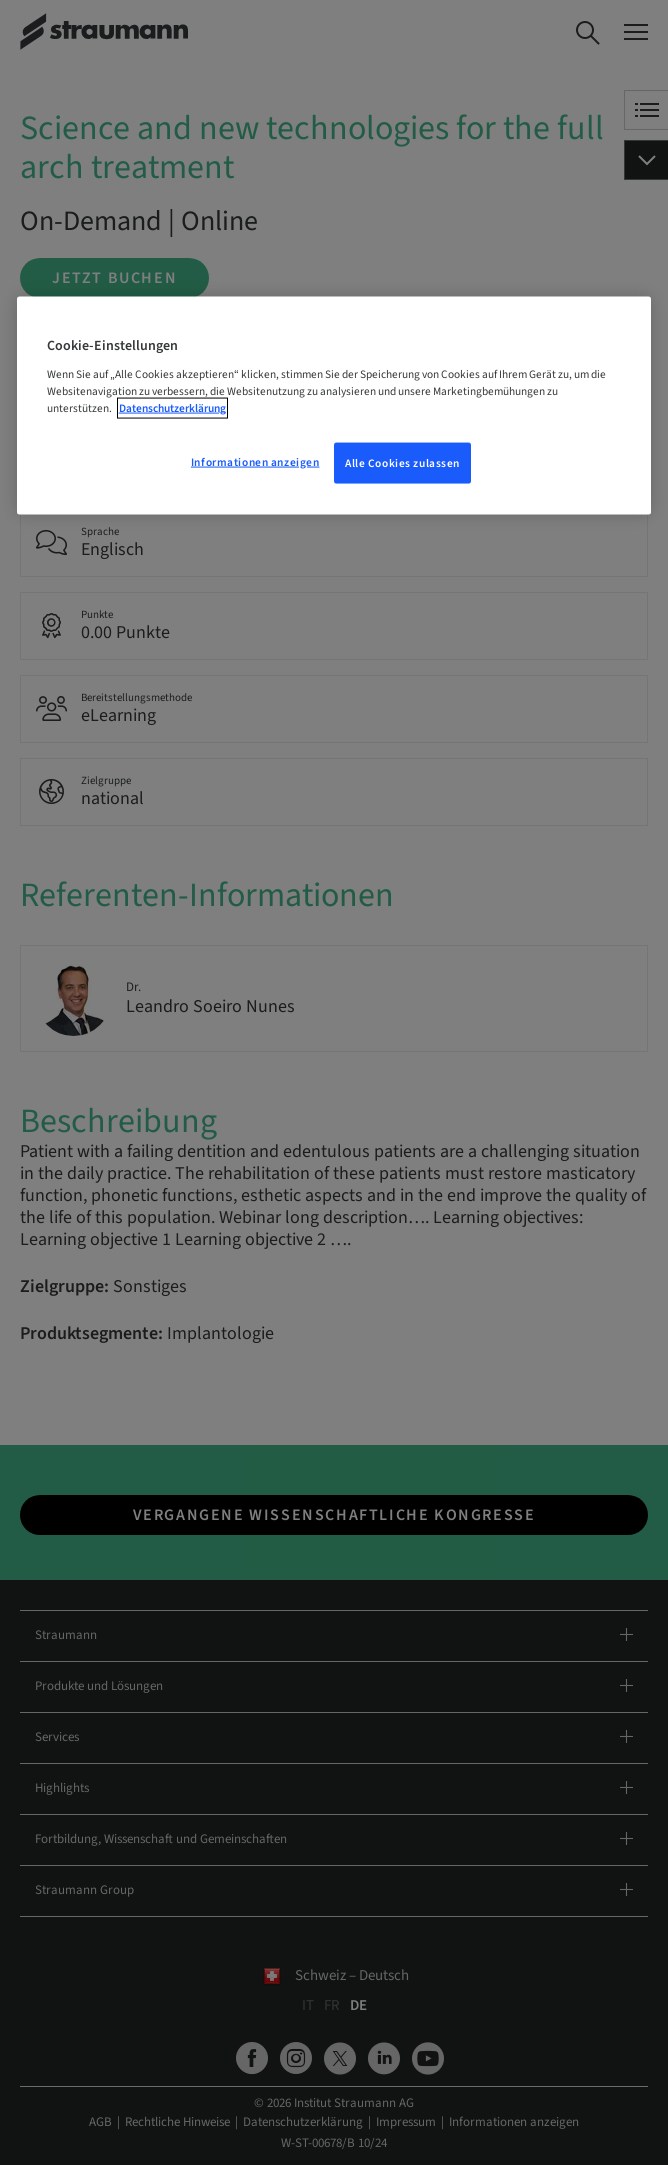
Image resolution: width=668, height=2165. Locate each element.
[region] (334, 405)
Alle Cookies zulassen (402, 462)
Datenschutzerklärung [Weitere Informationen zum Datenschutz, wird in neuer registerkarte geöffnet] (172, 408)
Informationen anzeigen (255, 461)
